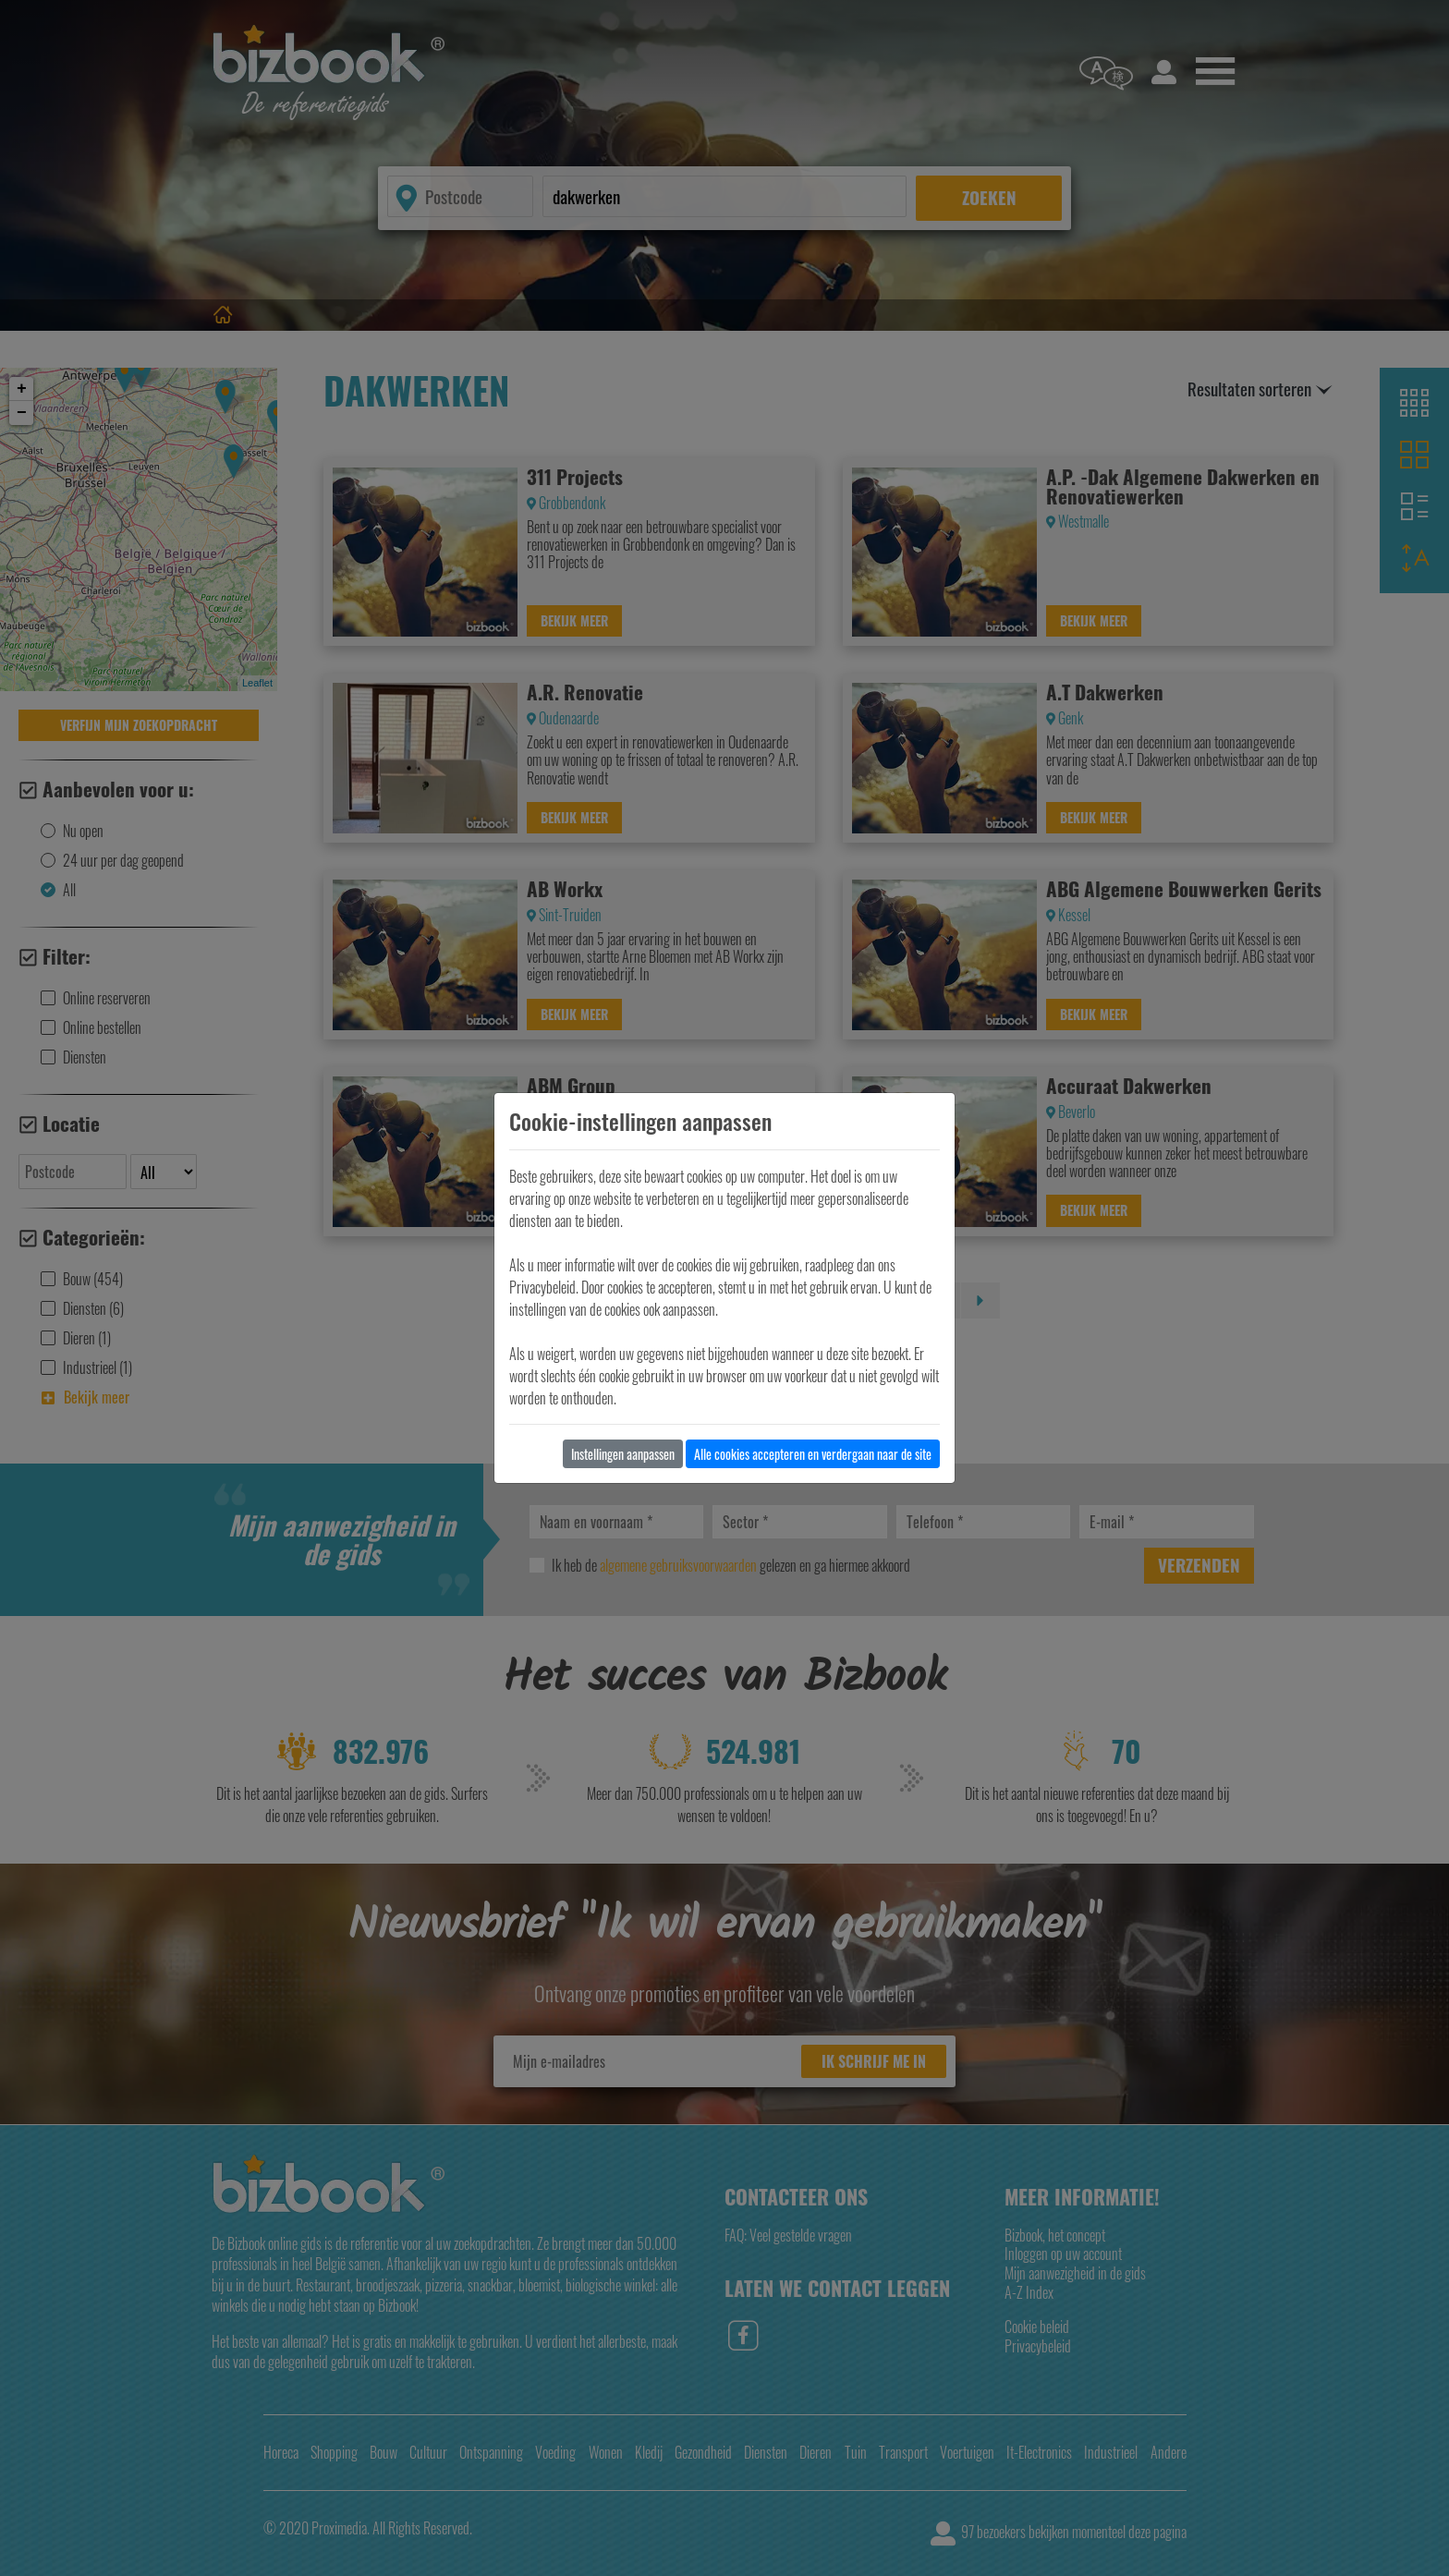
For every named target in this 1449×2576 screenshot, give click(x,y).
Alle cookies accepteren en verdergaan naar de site (813, 1454)
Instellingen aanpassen (623, 1454)
